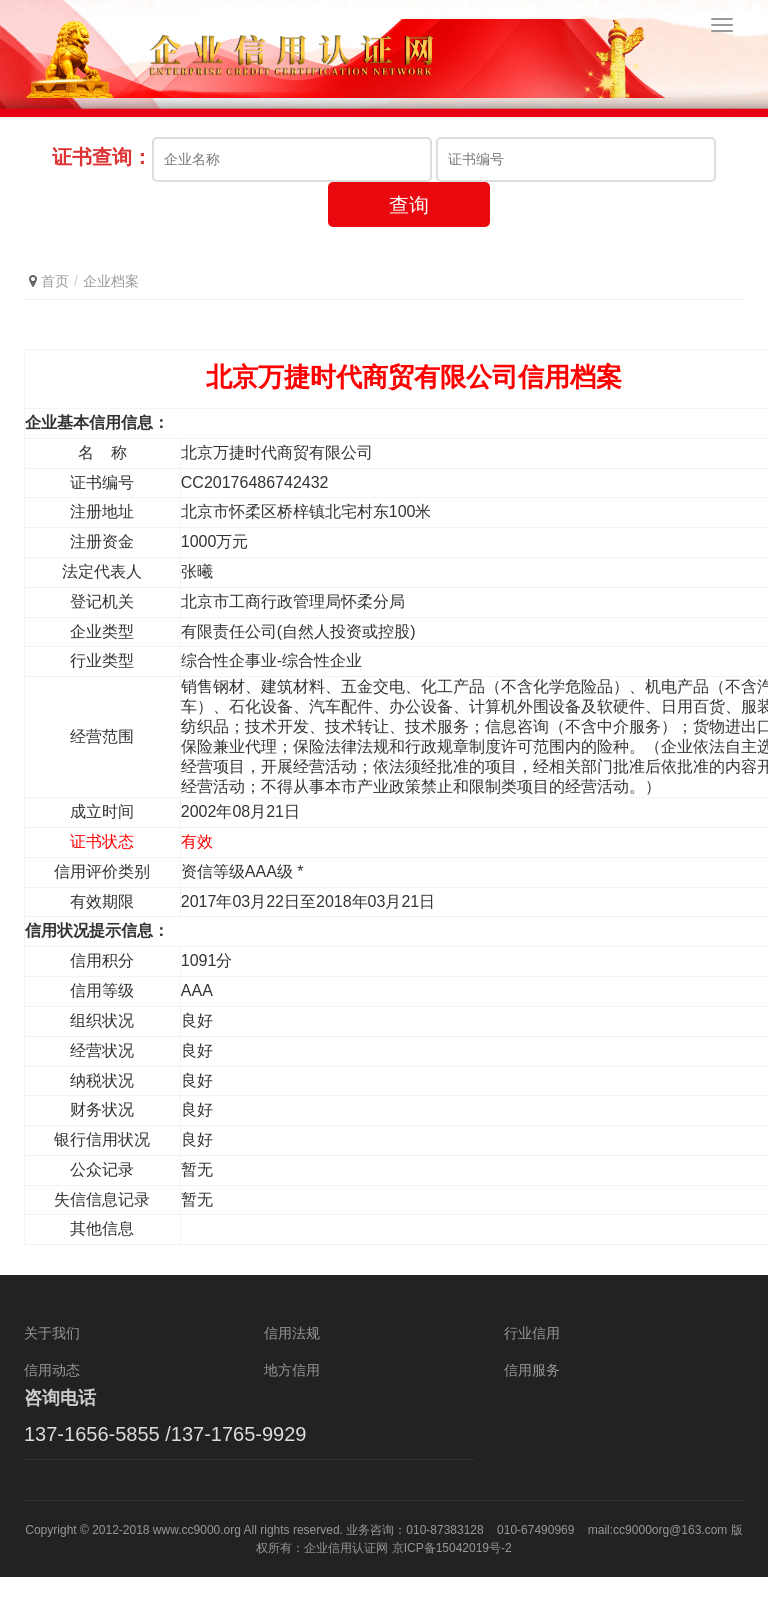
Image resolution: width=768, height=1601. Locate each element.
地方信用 (292, 1394)
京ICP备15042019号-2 (452, 1572)
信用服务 (532, 1394)
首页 (55, 304)
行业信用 (532, 1357)
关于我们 (52, 1357)
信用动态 (52, 1394)
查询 (409, 228)
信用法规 (292, 1357)
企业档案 (111, 304)
